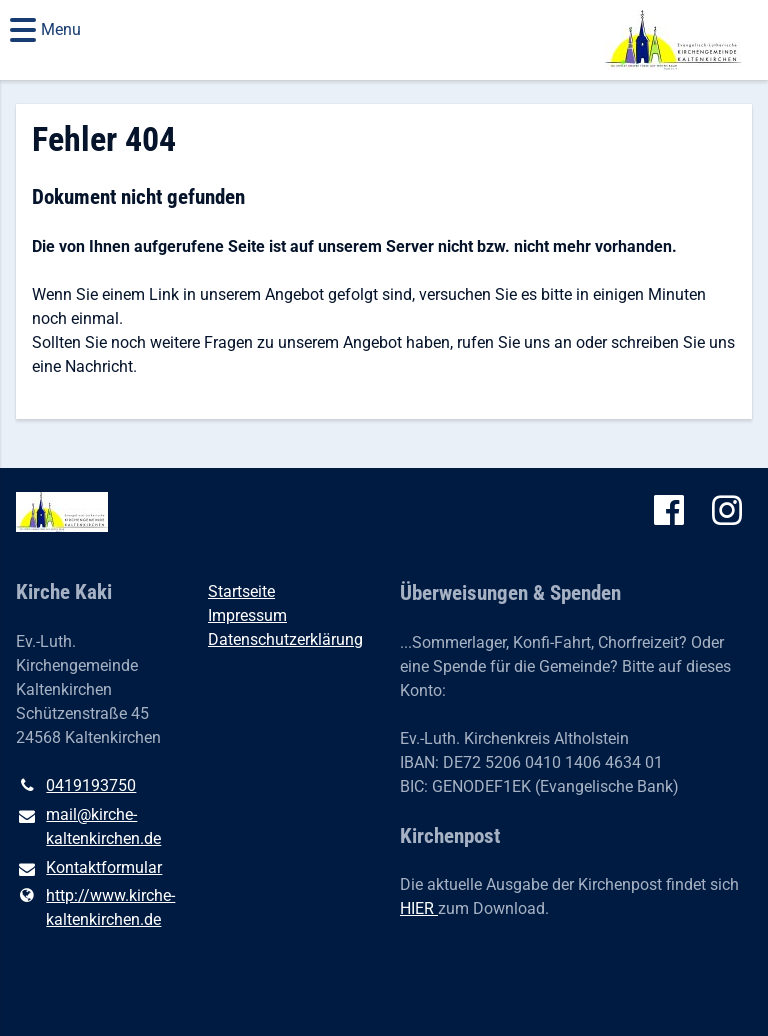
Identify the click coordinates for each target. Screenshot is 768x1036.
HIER (419, 908)
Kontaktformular (89, 869)
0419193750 (76, 786)
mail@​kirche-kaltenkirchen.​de (88, 828)
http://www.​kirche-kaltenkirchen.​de (95, 908)
